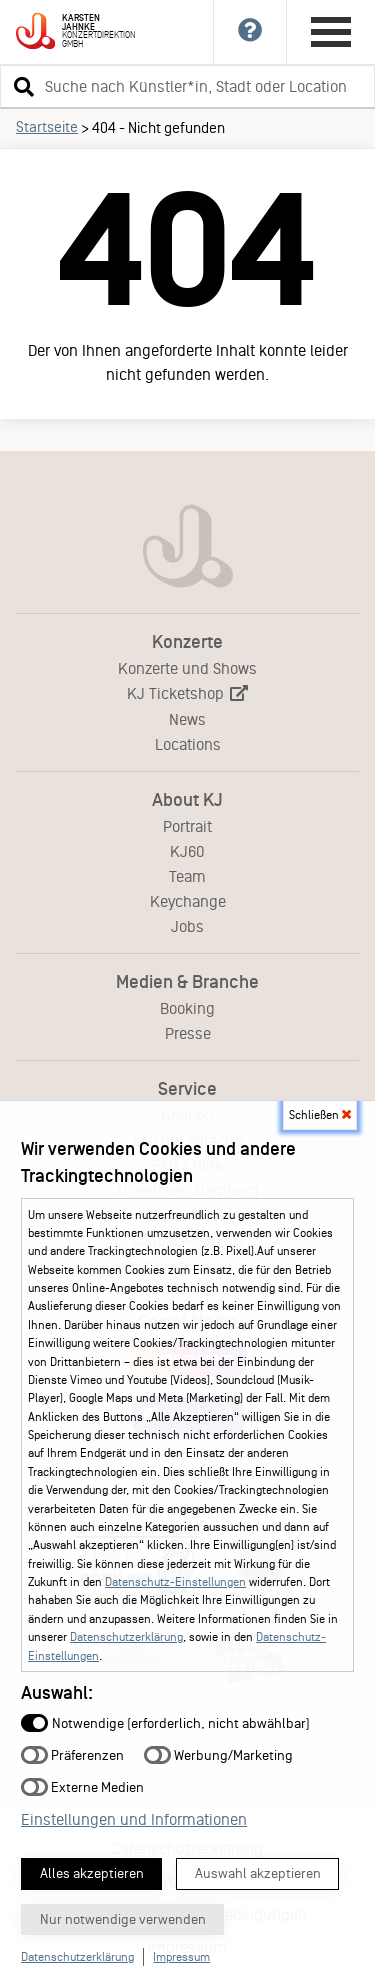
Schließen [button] (320, 1115)
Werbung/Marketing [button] (218, 1754)
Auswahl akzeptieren (258, 1873)
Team (187, 876)
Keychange (188, 901)
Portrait (187, 826)
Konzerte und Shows (187, 668)
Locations (188, 744)
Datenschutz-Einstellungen (175, 1582)
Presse (188, 1033)
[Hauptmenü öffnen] (331, 32)
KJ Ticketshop (187, 693)
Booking (187, 1008)
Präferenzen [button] (72, 1754)
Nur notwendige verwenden (123, 1919)
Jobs (187, 926)
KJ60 (187, 851)
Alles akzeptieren (92, 1873)
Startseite (47, 127)
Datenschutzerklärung (126, 1637)
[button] (21, 86)
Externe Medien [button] (82, 1786)
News (187, 719)
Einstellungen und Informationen (134, 1819)
